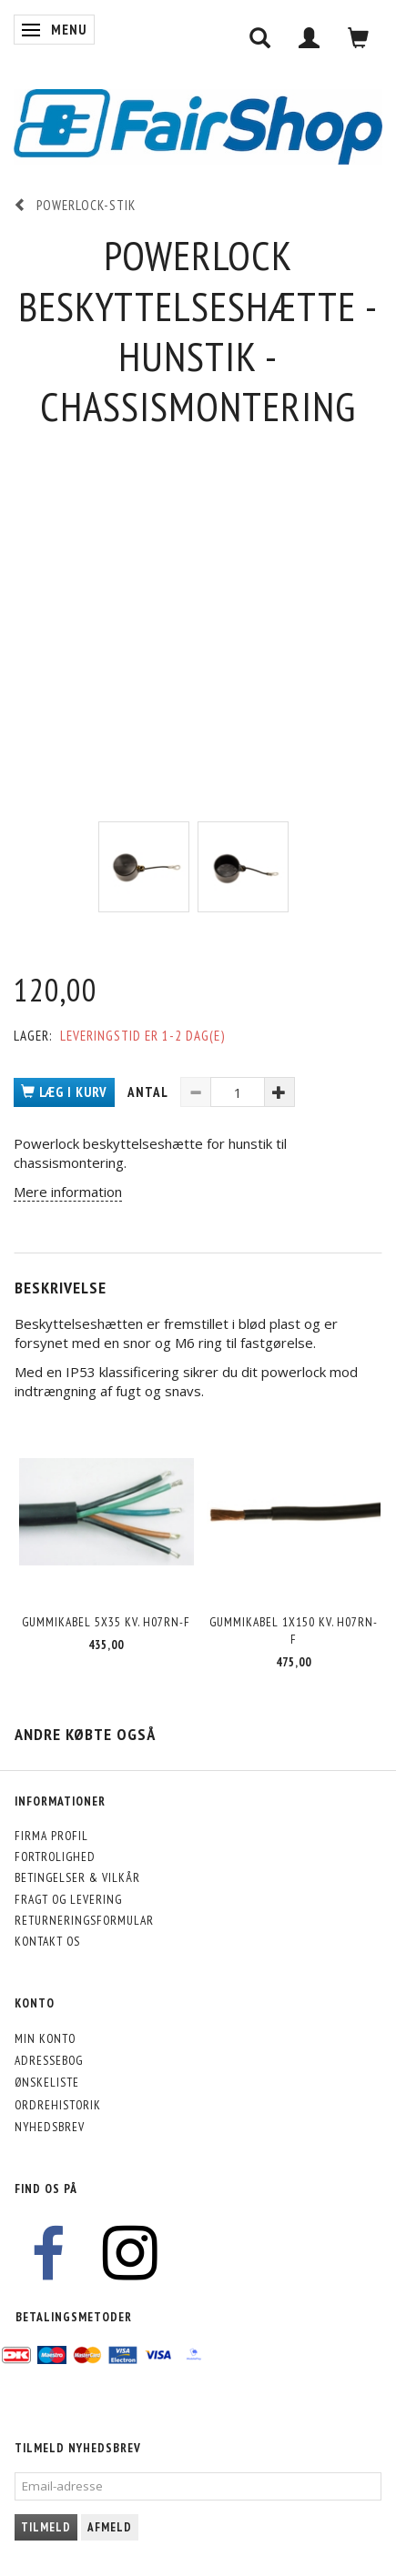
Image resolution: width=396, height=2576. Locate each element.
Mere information (68, 1191)
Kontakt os (47, 1941)
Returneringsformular (84, 1920)
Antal (149, 1092)
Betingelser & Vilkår (77, 1877)
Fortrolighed (55, 1856)
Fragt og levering (68, 1899)
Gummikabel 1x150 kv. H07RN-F (293, 1630)
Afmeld (109, 2527)
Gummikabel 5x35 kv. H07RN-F (106, 1622)
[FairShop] (198, 125)
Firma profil (51, 1835)
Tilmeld (46, 2527)
